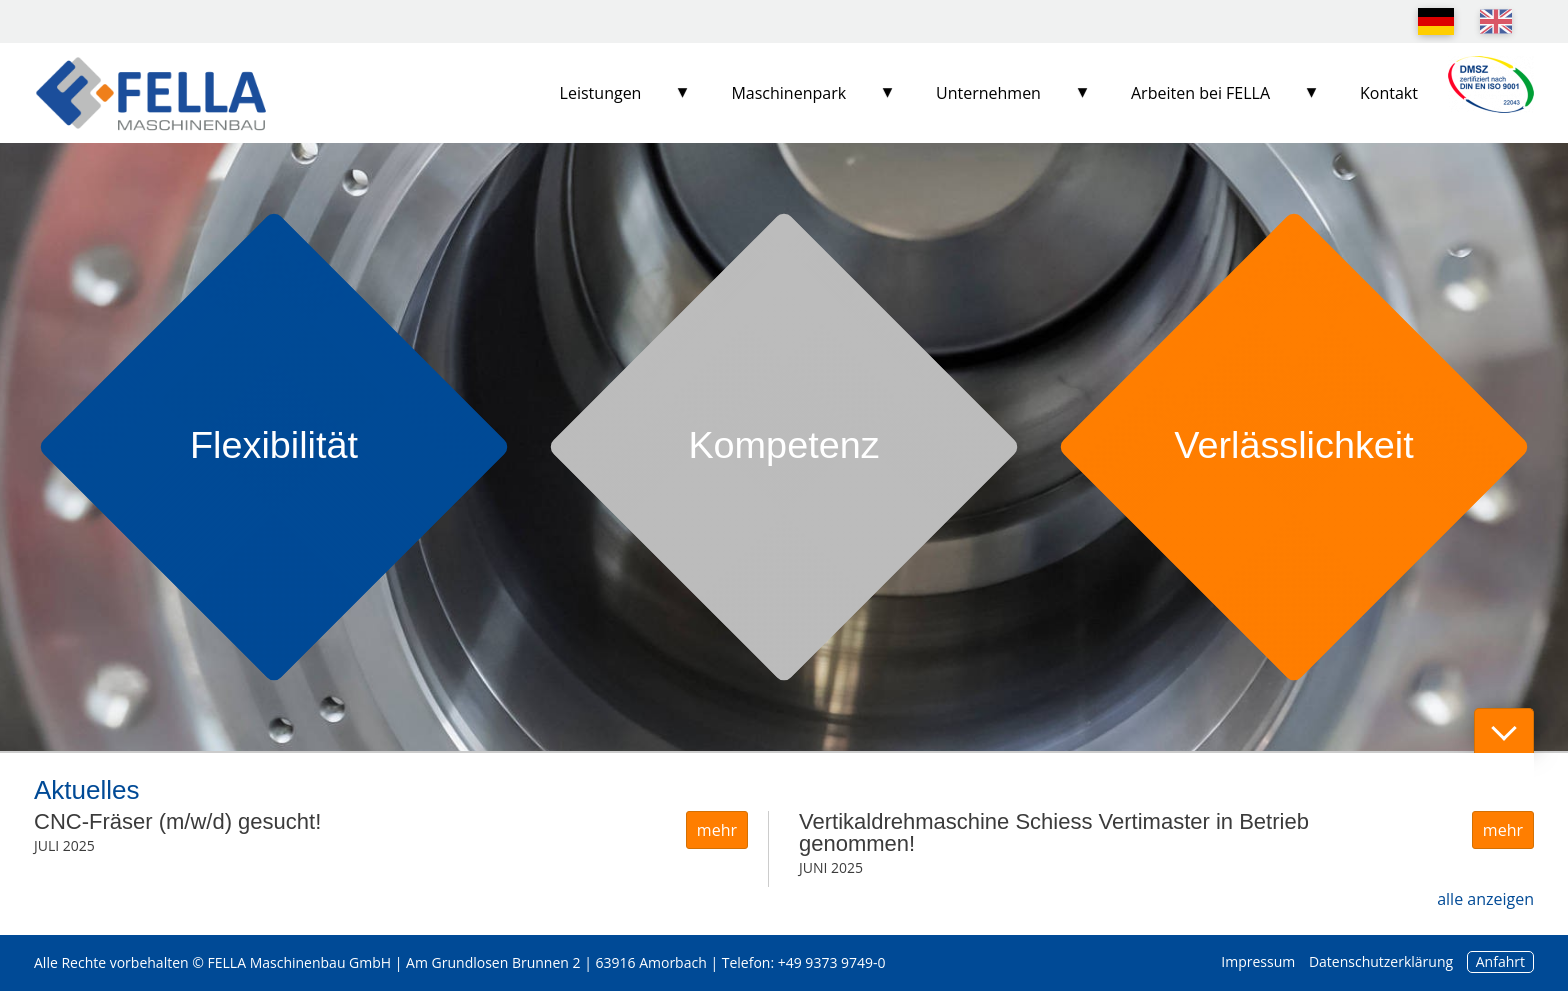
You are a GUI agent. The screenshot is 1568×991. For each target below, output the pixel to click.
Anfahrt (1500, 961)
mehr (717, 830)
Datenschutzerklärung (1381, 961)
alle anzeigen (1485, 899)
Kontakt (1389, 93)
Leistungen (601, 93)
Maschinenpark (788, 93)
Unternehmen (988, 93)
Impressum (1258, 961)
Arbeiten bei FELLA (1200, 93)
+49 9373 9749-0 (832, 962)
